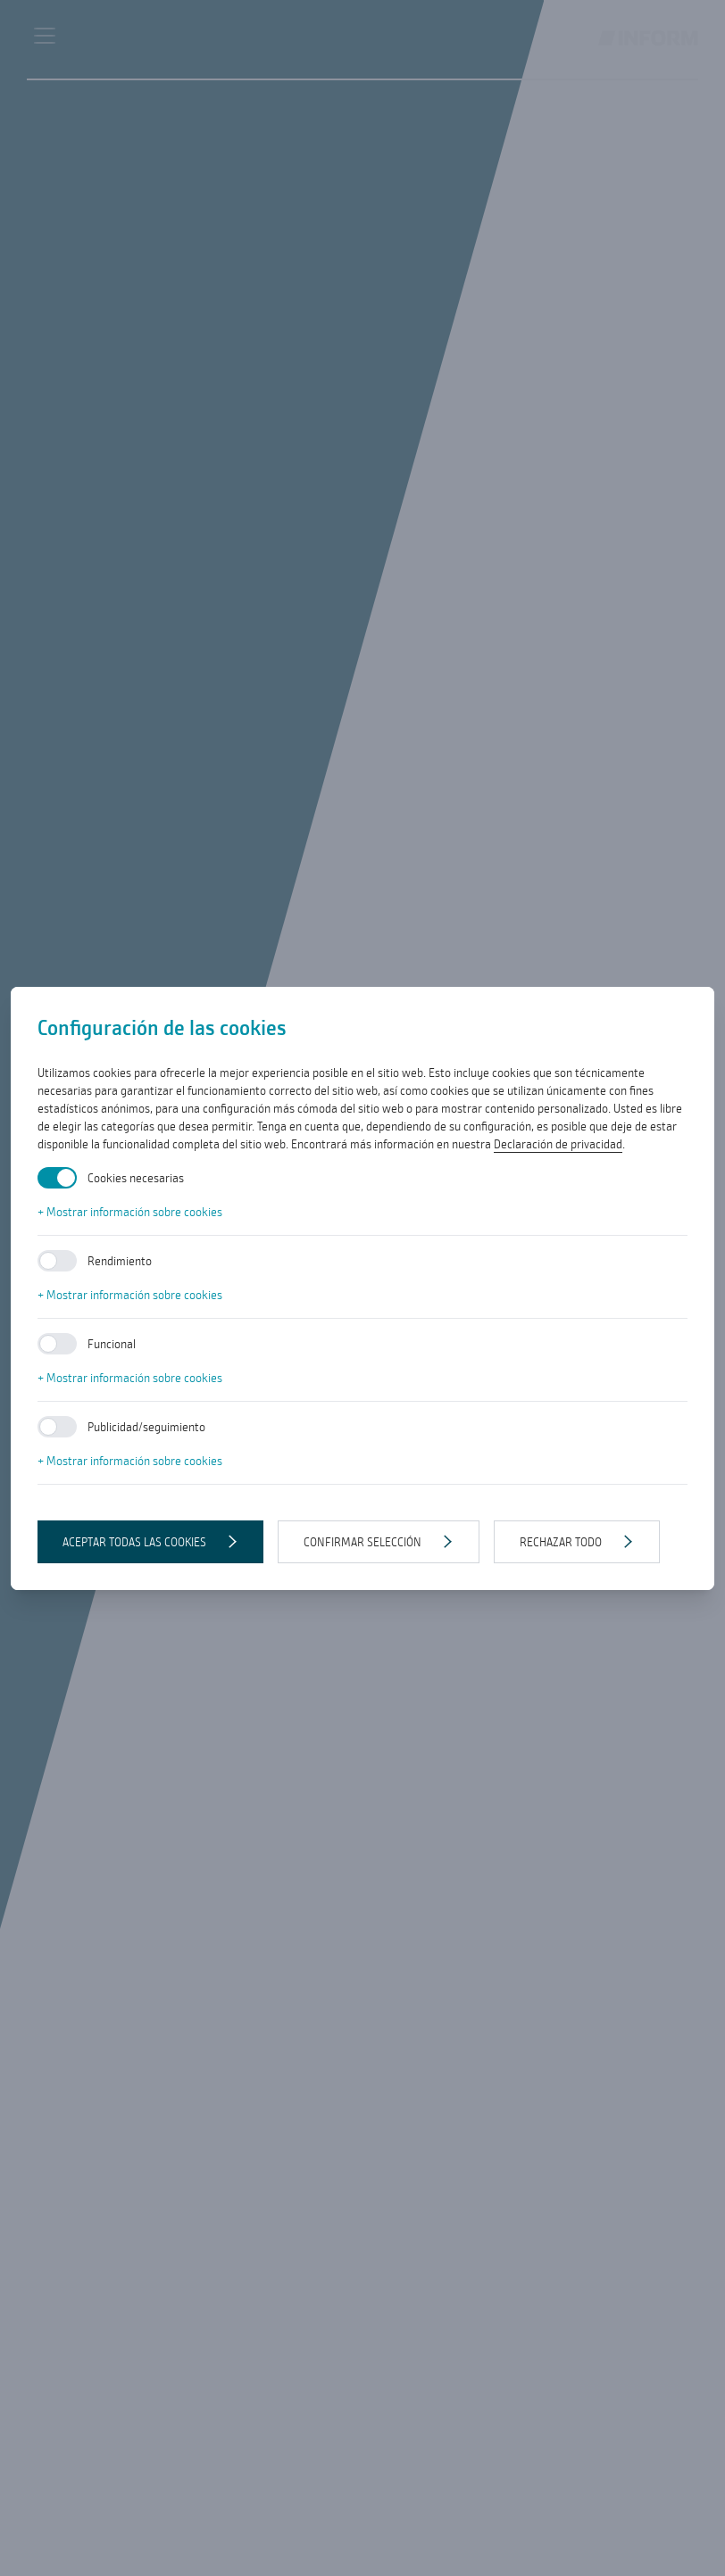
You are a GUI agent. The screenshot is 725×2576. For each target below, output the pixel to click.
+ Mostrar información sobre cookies (130, 1212)
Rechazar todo (561, 1542)
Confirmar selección (362, 1542)
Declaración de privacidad (558, 1144)
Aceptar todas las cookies (134, 1542)
